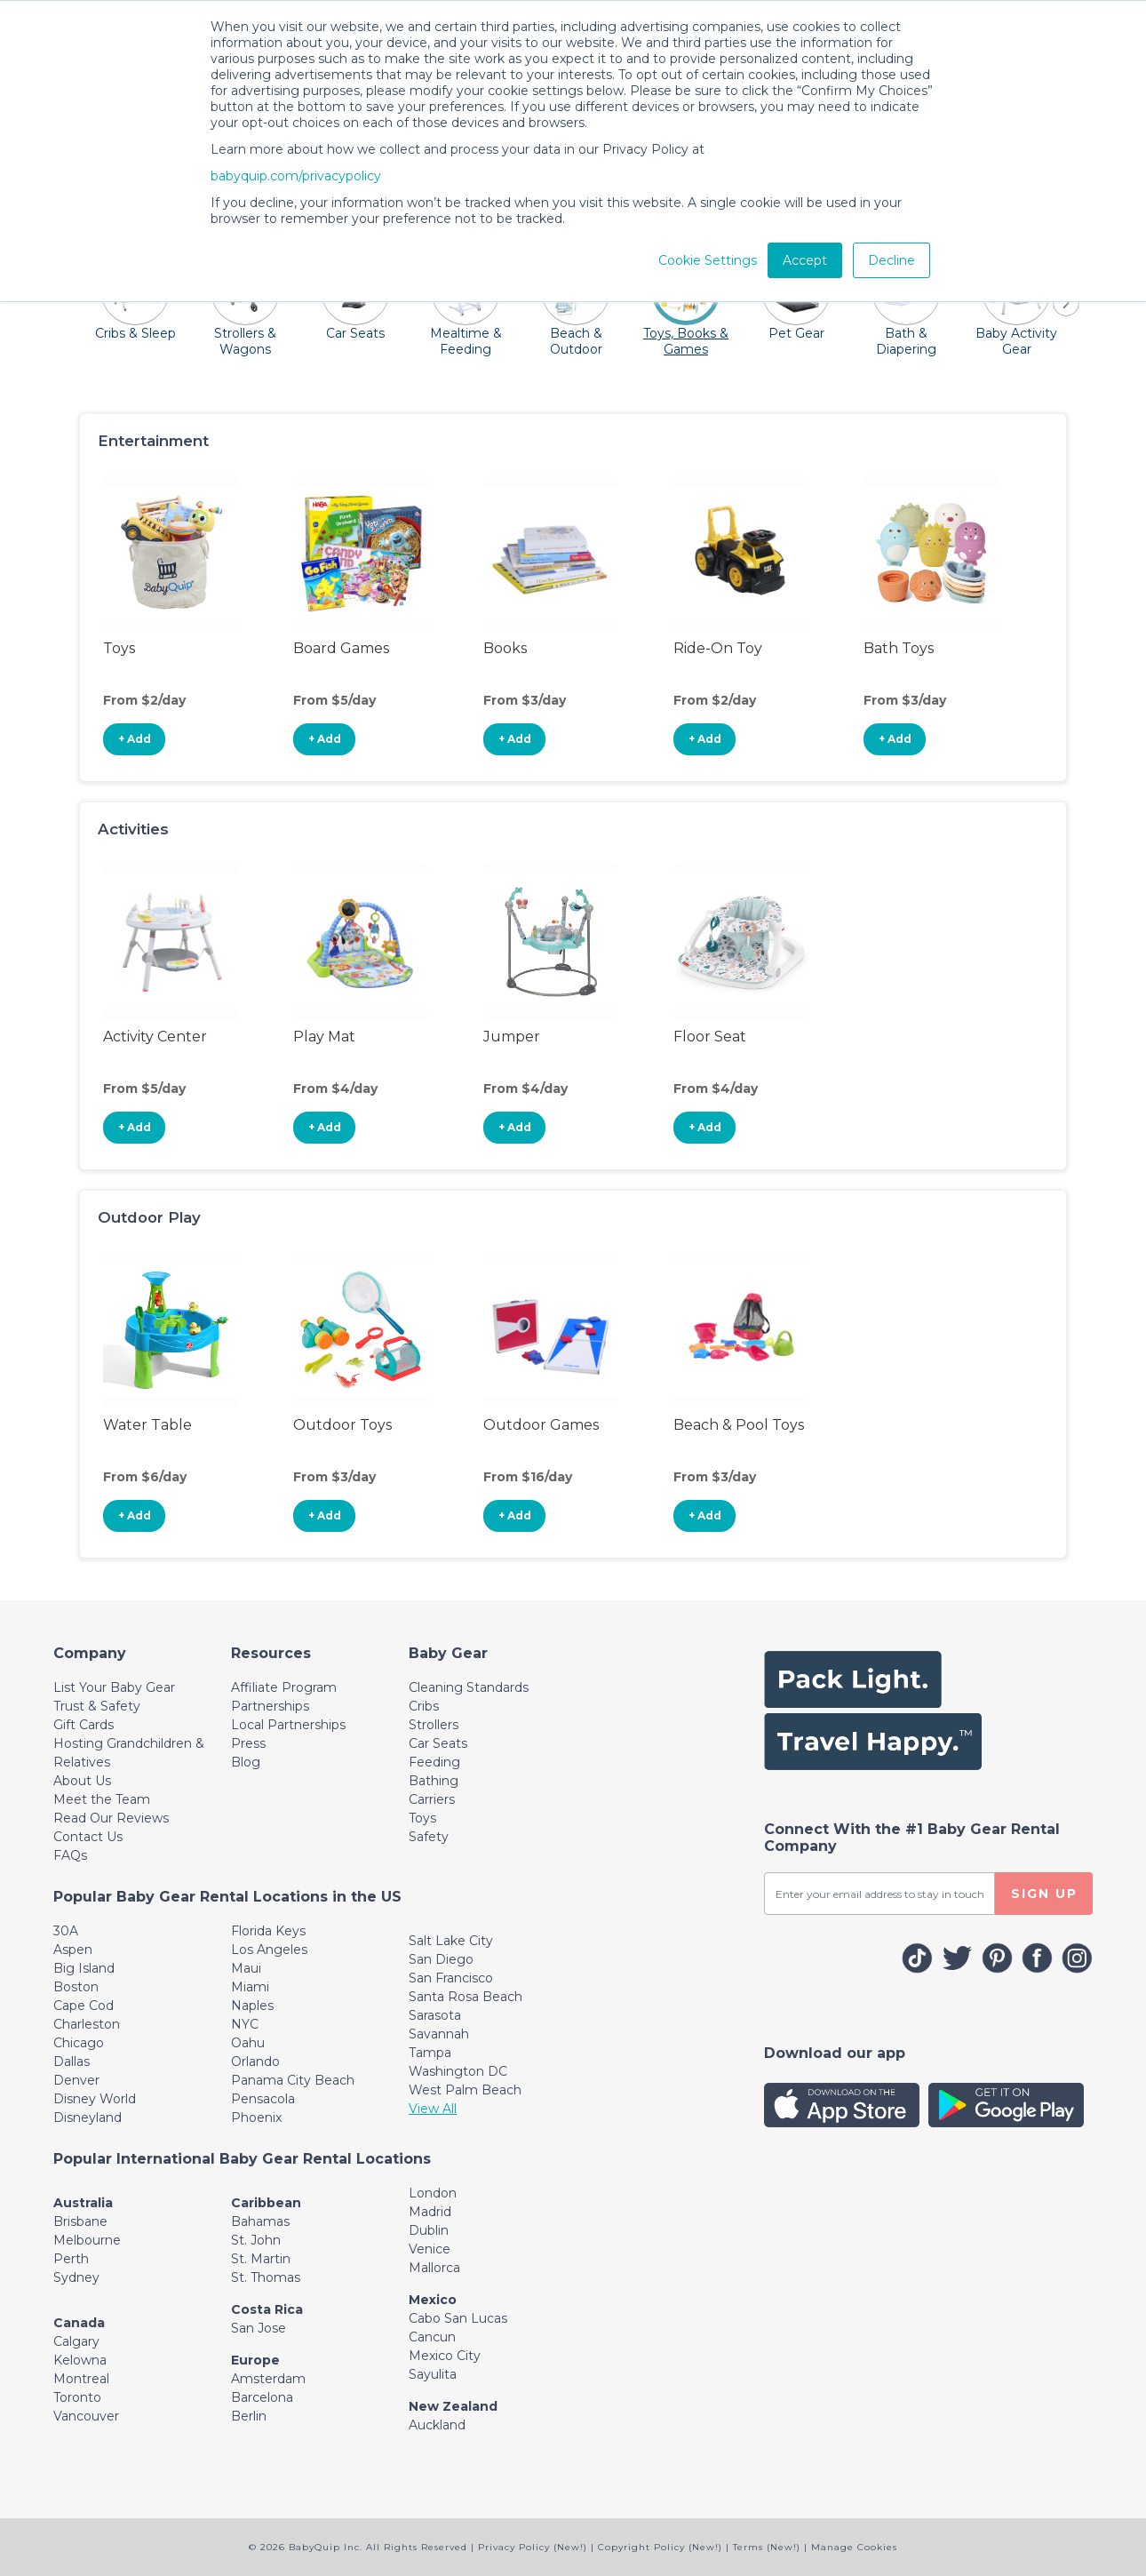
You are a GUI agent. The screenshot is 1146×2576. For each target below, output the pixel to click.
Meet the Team (101, 1799)
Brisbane (80, 2221)
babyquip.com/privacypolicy (296, 176)
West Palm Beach (465, 2090)
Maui (246, 1968)
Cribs (424, 1706)
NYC (245, 2024)
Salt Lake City (451, 1941)
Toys (422, 1818)
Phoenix (256, 2117)
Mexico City (445, 2356)
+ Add (134, 739)
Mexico (433, 2300)
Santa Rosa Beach (465, 1997)
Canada (79, 2323)
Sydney (76, 2277)
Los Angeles (269, 1950)
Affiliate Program (284, 1687)
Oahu (248, 2043)
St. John (256, 2240)
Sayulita (433, 2374)
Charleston (86, 2024)
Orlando (255, 2062)
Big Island (84, 1968)
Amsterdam (268, 2379)
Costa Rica (267, 2309)
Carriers (432, 1799)
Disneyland (87, 2117)
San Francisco (451, 1978)
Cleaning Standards (469, 1687)
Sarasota (435, 2015)
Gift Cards (83, 1725)
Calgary (76, 2341)
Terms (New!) (766, 2547)
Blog (245, 1762)
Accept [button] (805, 260)
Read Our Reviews (111, 1818)
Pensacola (263, 2099)
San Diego (441, 1959)
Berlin (249, 2416)
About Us (82, 1781)
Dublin (429, 2230)
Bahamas (260, 2221)
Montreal (81, 2379)
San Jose (258, 2328)
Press (248, 1743)
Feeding (434, 1762)
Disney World (94, 2099)
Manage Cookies (854, 2547)
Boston (76, 1987)
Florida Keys (268, 1931)
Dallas (71, 2062)
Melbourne (87, 2240)
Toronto (77, 2397)
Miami (250, 1987)
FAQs (70, 1855)
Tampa (430, 2053)
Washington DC (458, 2071)
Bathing (433, 1781)
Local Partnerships (288, 1725)
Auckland (437, 2425)
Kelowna (80, 2360)
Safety (429, 1837)
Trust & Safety (96, 1706)
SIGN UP (1044, 1894)
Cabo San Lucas (458, 2318)
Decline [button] (891, 260)
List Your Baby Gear (114, 1687)
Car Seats (438, 1743)
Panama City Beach (292, 2080)
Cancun (432, 2337)
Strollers (433, 1725)
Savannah (439, 2034)
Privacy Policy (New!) (532, 2547)
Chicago (78, 2043)
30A (65, 1931)
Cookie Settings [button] (707, 260)
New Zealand (453, 2406)
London (433, 2193)
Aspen (72, 1950)
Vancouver (86, 2416)
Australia (83, 2203)
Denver (76, 2080)
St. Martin (260, 2259)
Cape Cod (83, 2006)
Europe (255, 2360)
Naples (252, 2006)
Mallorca (434, 2268)
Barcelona (262, 2397)
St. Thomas (265, 2277)
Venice (429, 2249)
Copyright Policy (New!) (660, 2547)
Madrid (430, 2212)
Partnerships (270, 1706)
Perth (71, 2259)
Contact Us (88, 1837)
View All (433, 2109)
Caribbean (266, 2203)
